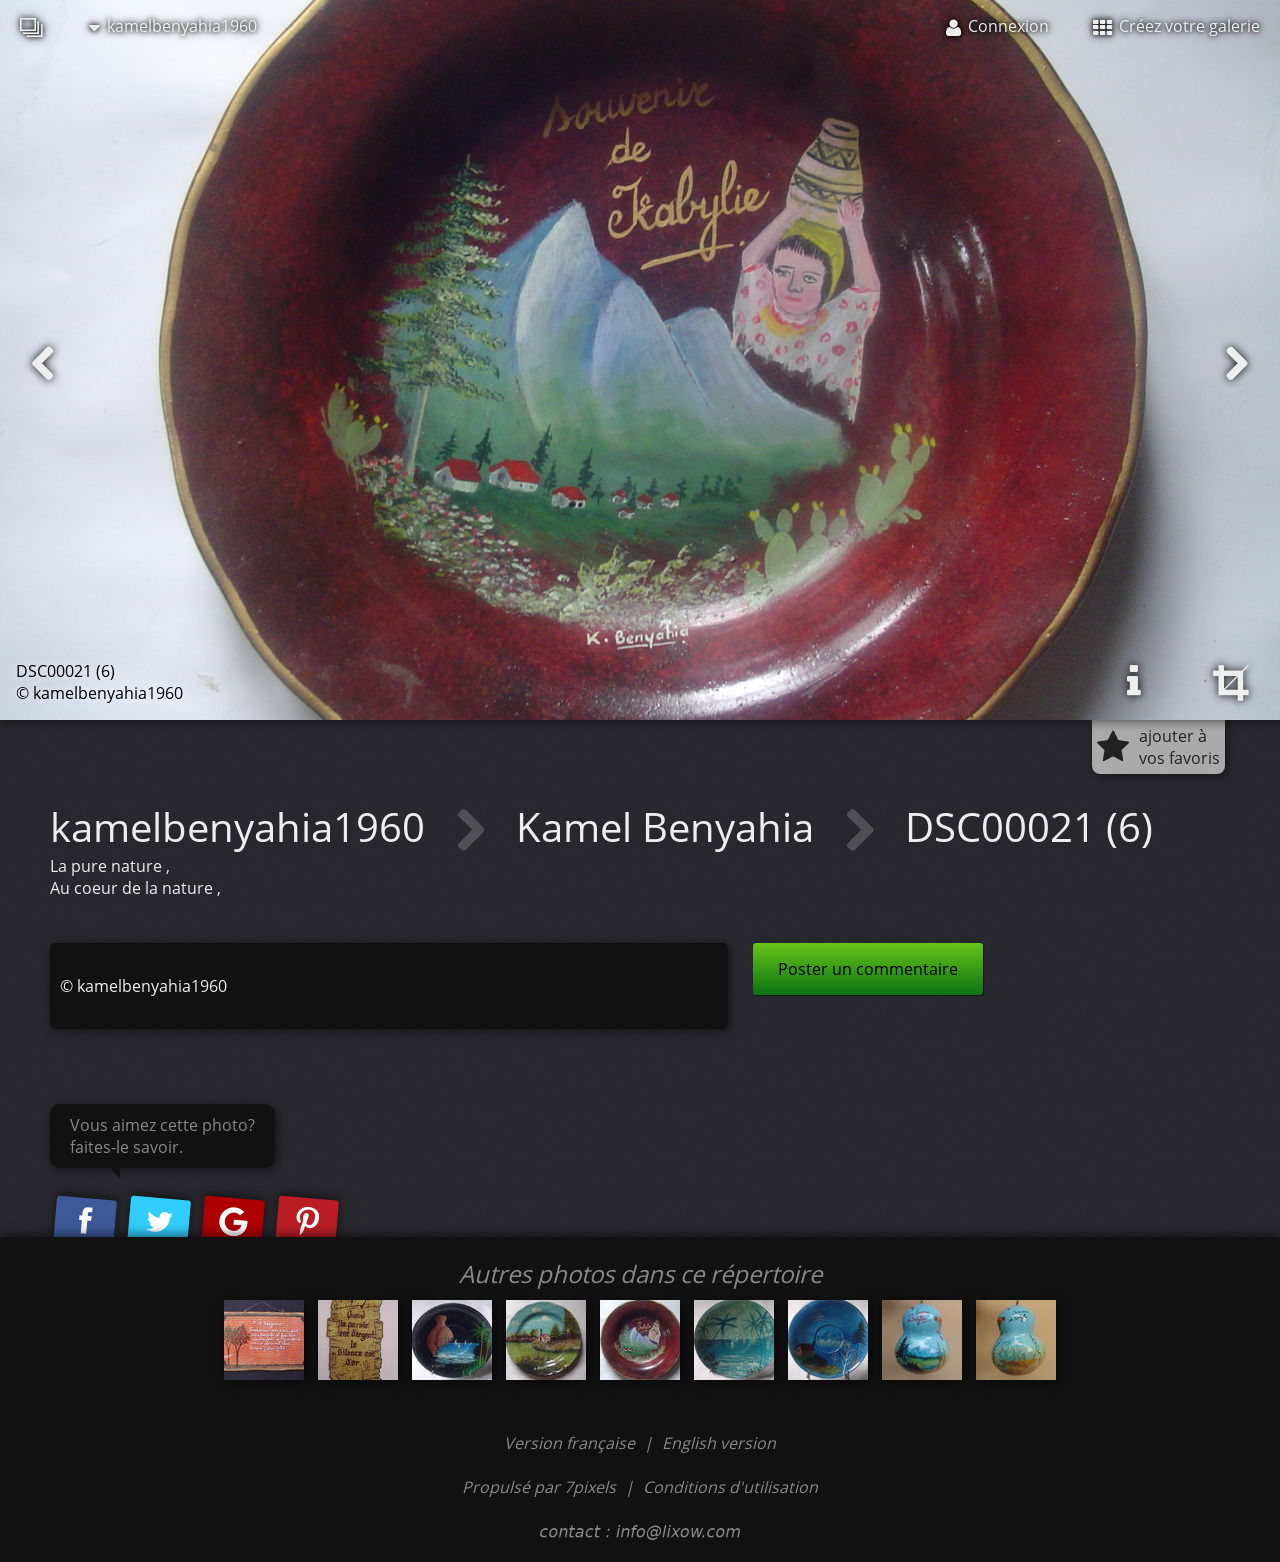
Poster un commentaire (868, 969)
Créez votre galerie (1176, 26)
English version (719, 1443)
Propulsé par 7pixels (539, 1487)
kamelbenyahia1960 (173, 26)
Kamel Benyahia (670, 826)
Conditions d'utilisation (730, 1487)
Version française (571, 1443)
